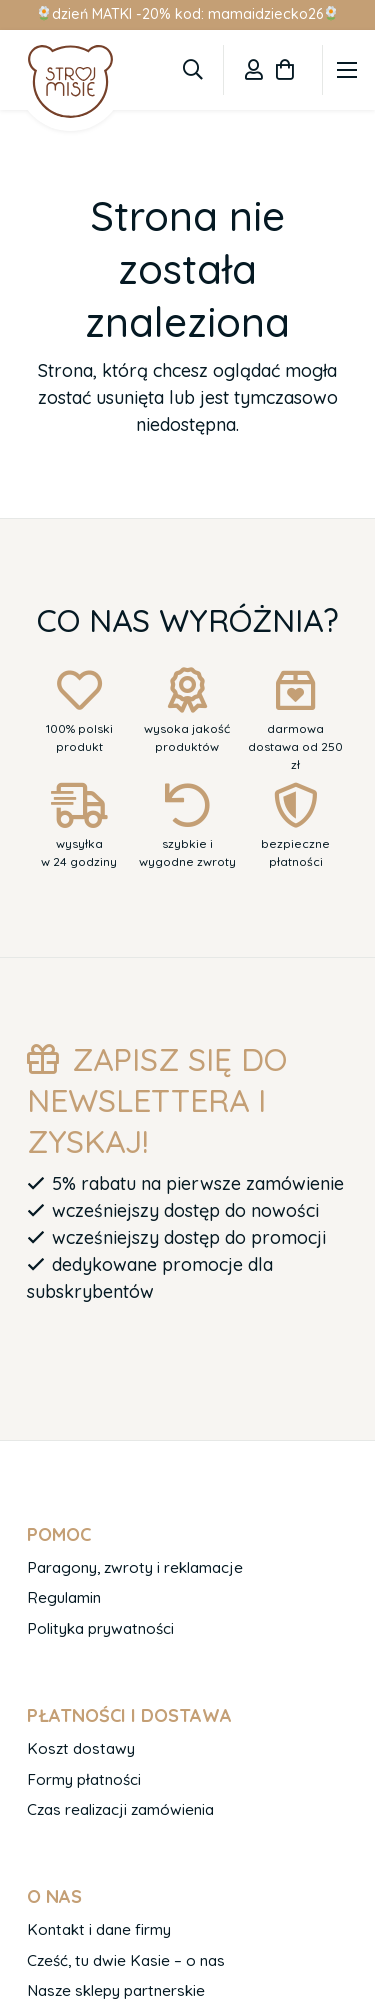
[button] (193, 70)
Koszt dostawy (81, 1748)
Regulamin (64, 1597)
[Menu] (347, 70)
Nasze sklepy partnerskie (116, 1990)
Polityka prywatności (100, 1628)
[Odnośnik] (254, 69)
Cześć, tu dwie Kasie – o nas (126, 1960)
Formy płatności (84, 1779)
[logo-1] (70, 81)
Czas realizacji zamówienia (120, 1809)
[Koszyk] (285, 70)
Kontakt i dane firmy (99, 1929)
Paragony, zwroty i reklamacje (135, 1567)
